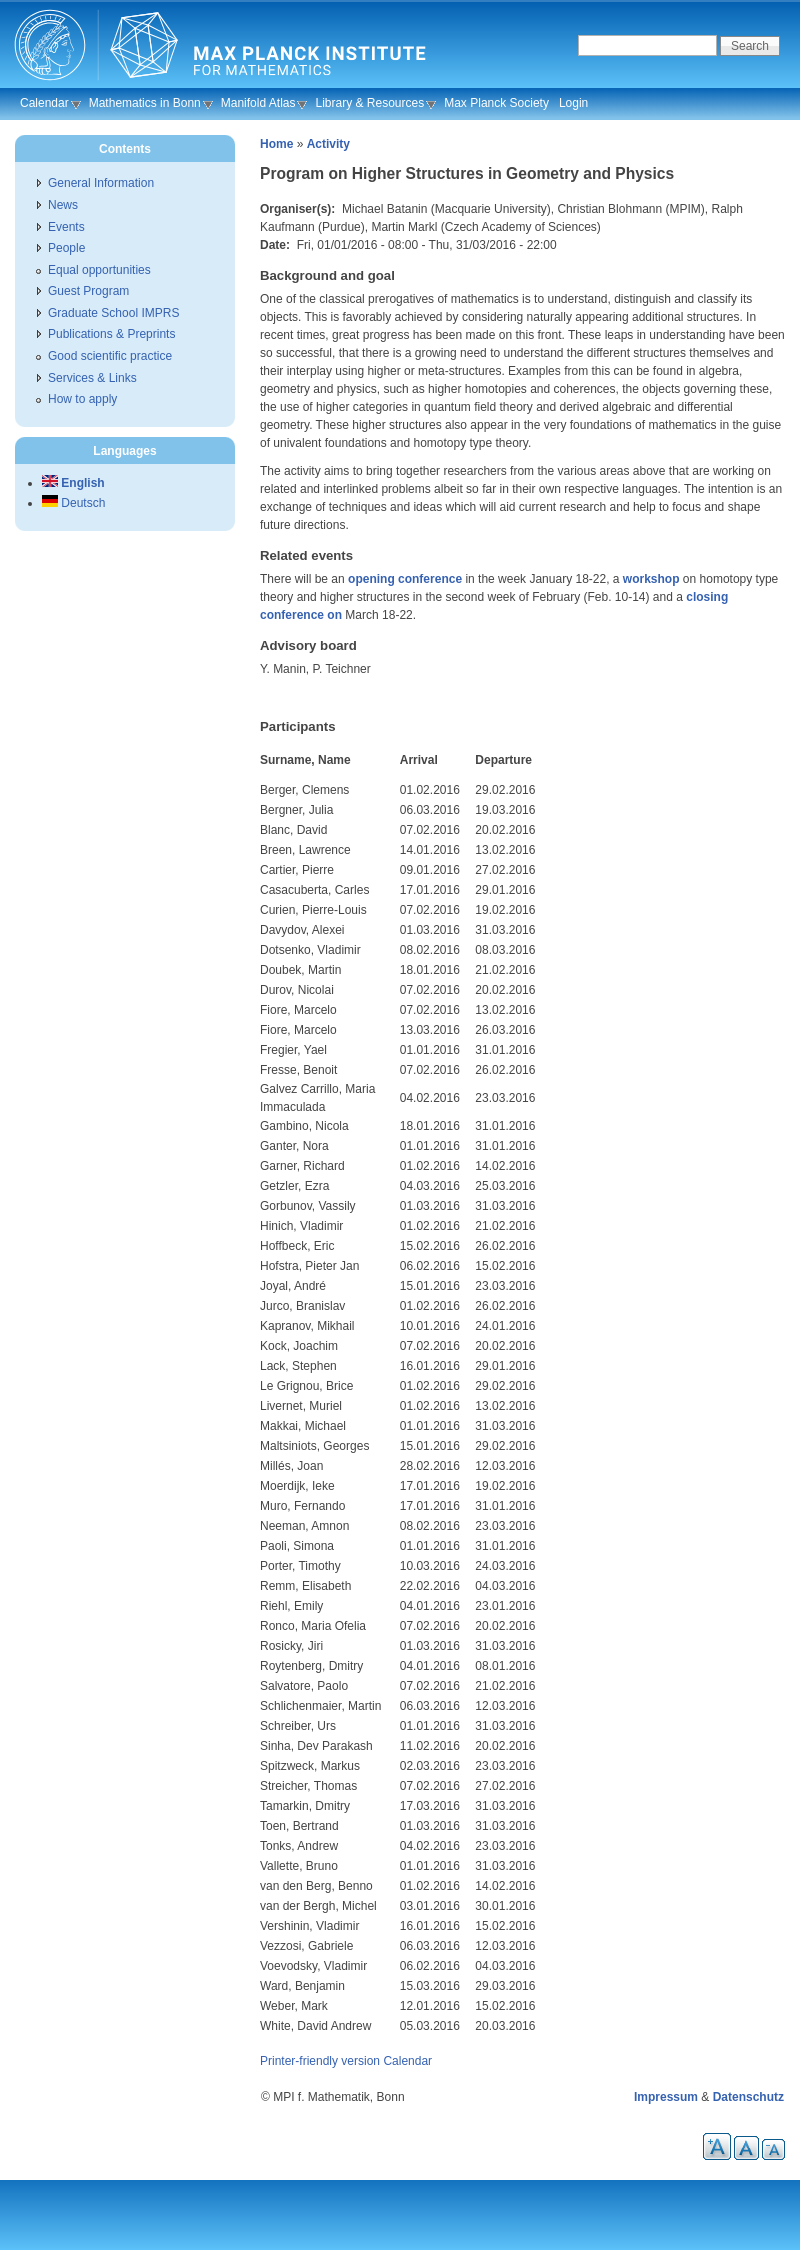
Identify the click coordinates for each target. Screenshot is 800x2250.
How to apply (82, 399)
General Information (101, 183)
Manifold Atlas (258, 103)
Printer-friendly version (320, 2061)
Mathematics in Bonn (145, 103)
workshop (651, 579)
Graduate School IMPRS (113, 313)
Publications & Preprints (111, 334)
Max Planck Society (496, 103)
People (66, 248)
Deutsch (73, 503)
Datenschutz (748, 2097)
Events (66, 227)
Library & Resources (369, 103)
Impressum (666, 2097)
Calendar (44, 103)
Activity (328, 144)
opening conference (405, 579)
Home (276, 144)
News (63, 205)
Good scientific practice (110, 356)
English (73, 483)
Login (573, 103)
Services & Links (92, 378)
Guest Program (88, 291)
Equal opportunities (99, 270)
